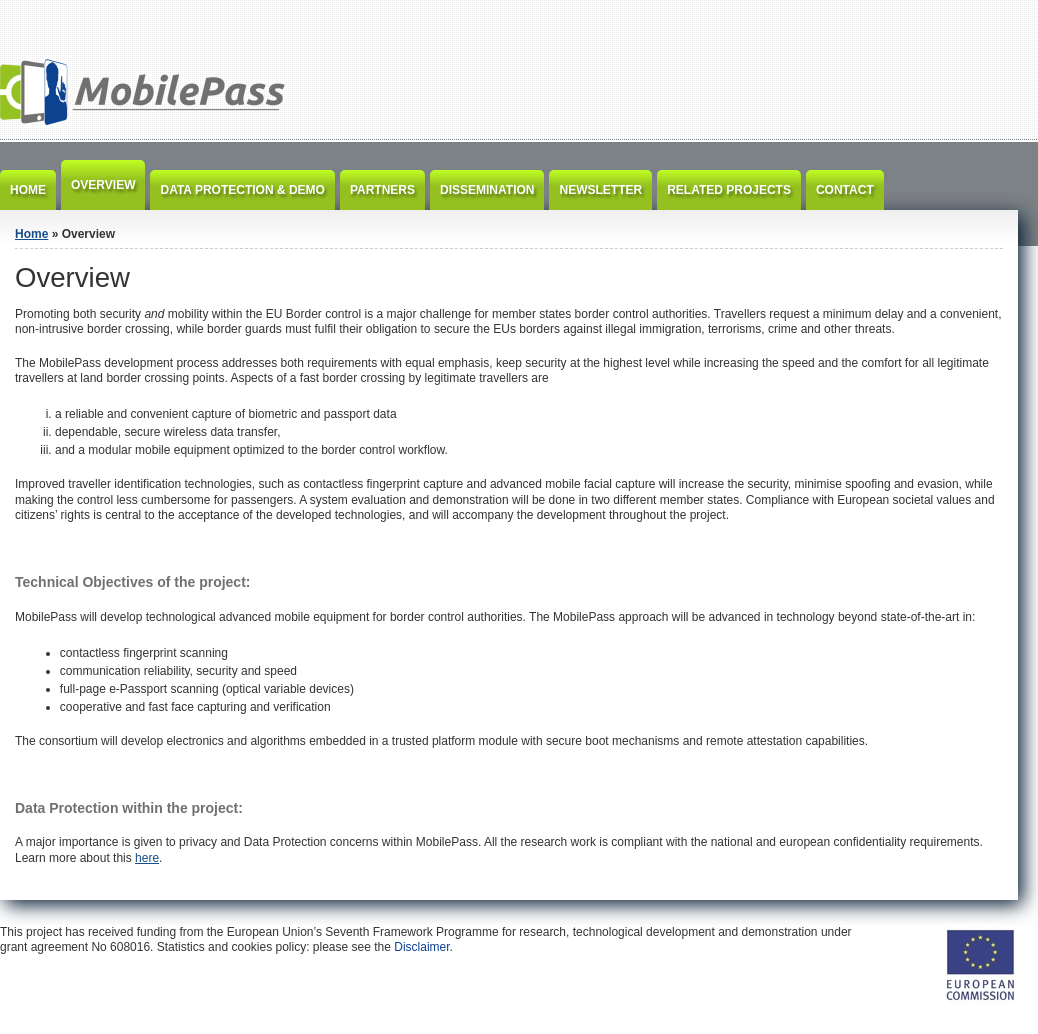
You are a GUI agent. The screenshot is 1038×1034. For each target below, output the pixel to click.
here (147, 858)
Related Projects (729, 190)
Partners (382, 190)
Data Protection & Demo (242, 190)
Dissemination (487, 190)
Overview (103, 185)
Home (28, 190)
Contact (845, 190)
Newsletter (600, 190)
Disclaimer (421, 947)
